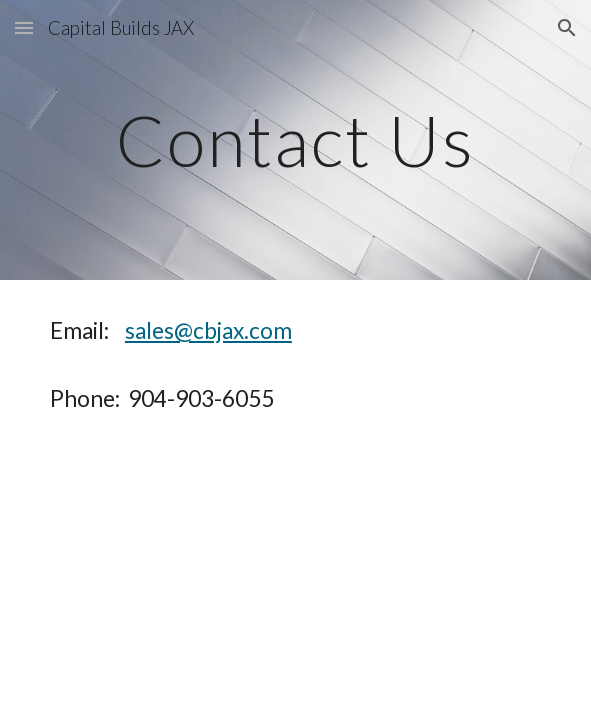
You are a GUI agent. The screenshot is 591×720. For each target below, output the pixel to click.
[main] (295, 140)
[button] (24, 27)
